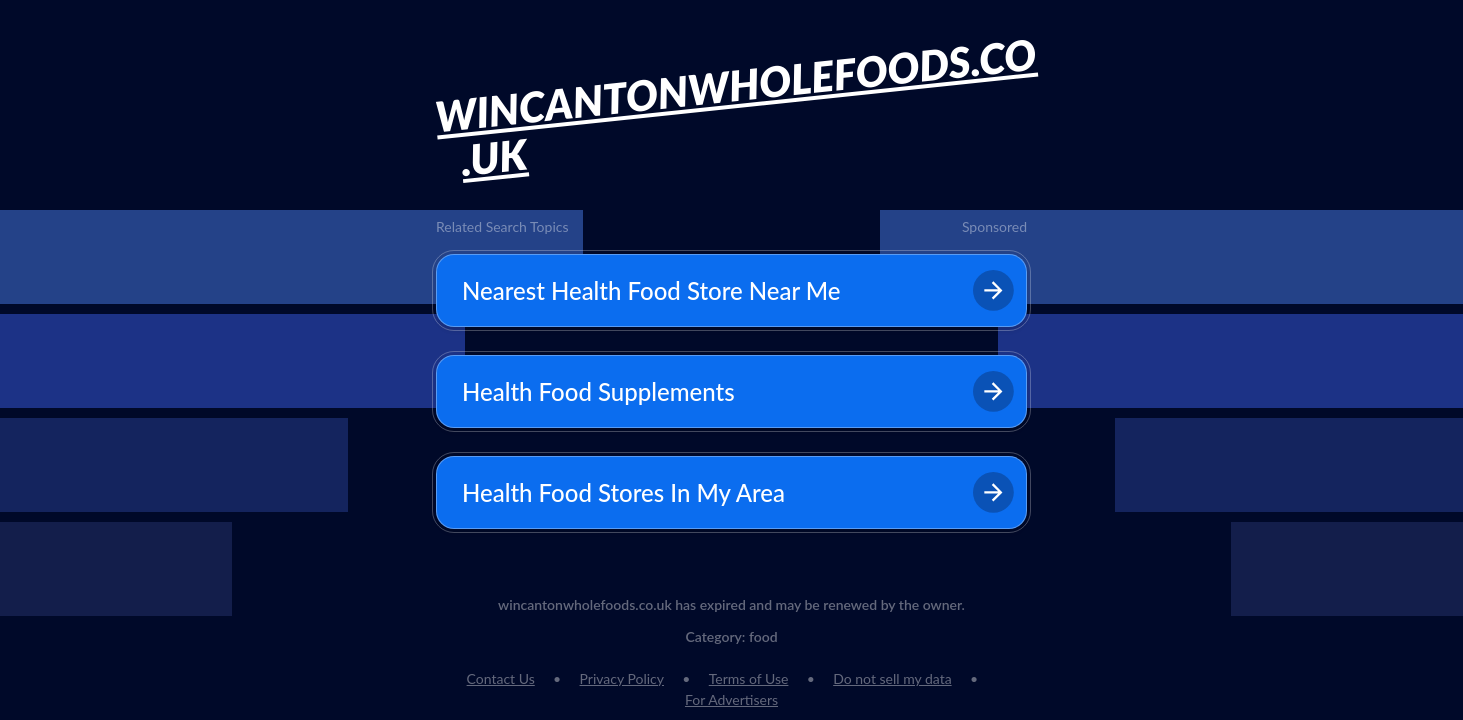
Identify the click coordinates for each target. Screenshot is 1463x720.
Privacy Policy (622, 678)
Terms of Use (749, 678)
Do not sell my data (892, 678)
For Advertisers (731, 699)
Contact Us (501, 678)
